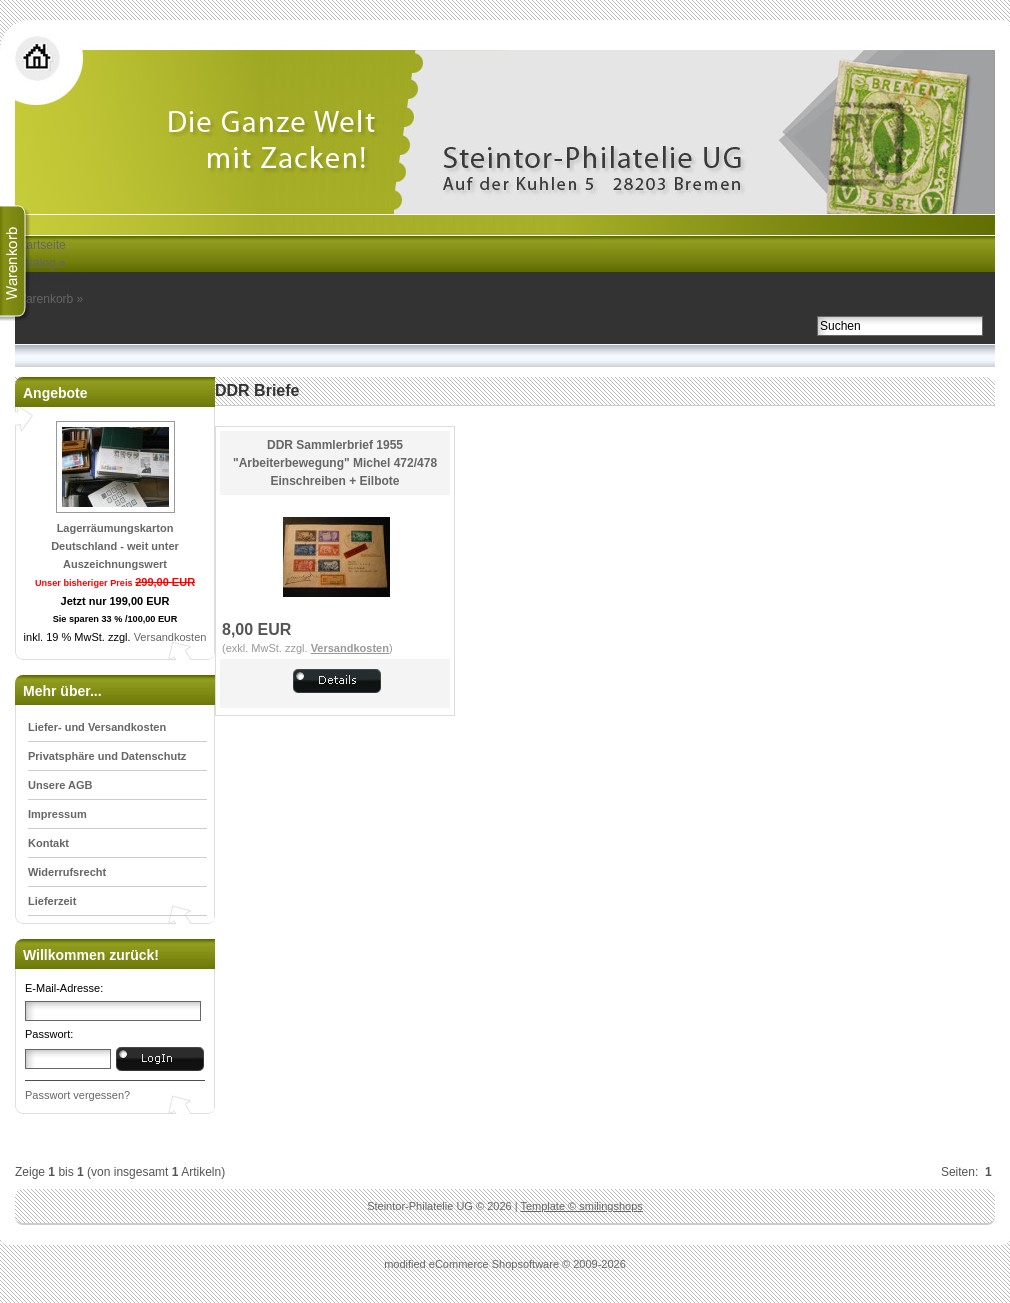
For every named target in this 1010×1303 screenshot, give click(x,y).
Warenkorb (49, 299)
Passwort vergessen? (77, 1095)
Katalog (40, 263)
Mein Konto (50, 281)
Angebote (55, 393)
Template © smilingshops (581, 1206)
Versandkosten (170, 637)
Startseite (40, 245)
